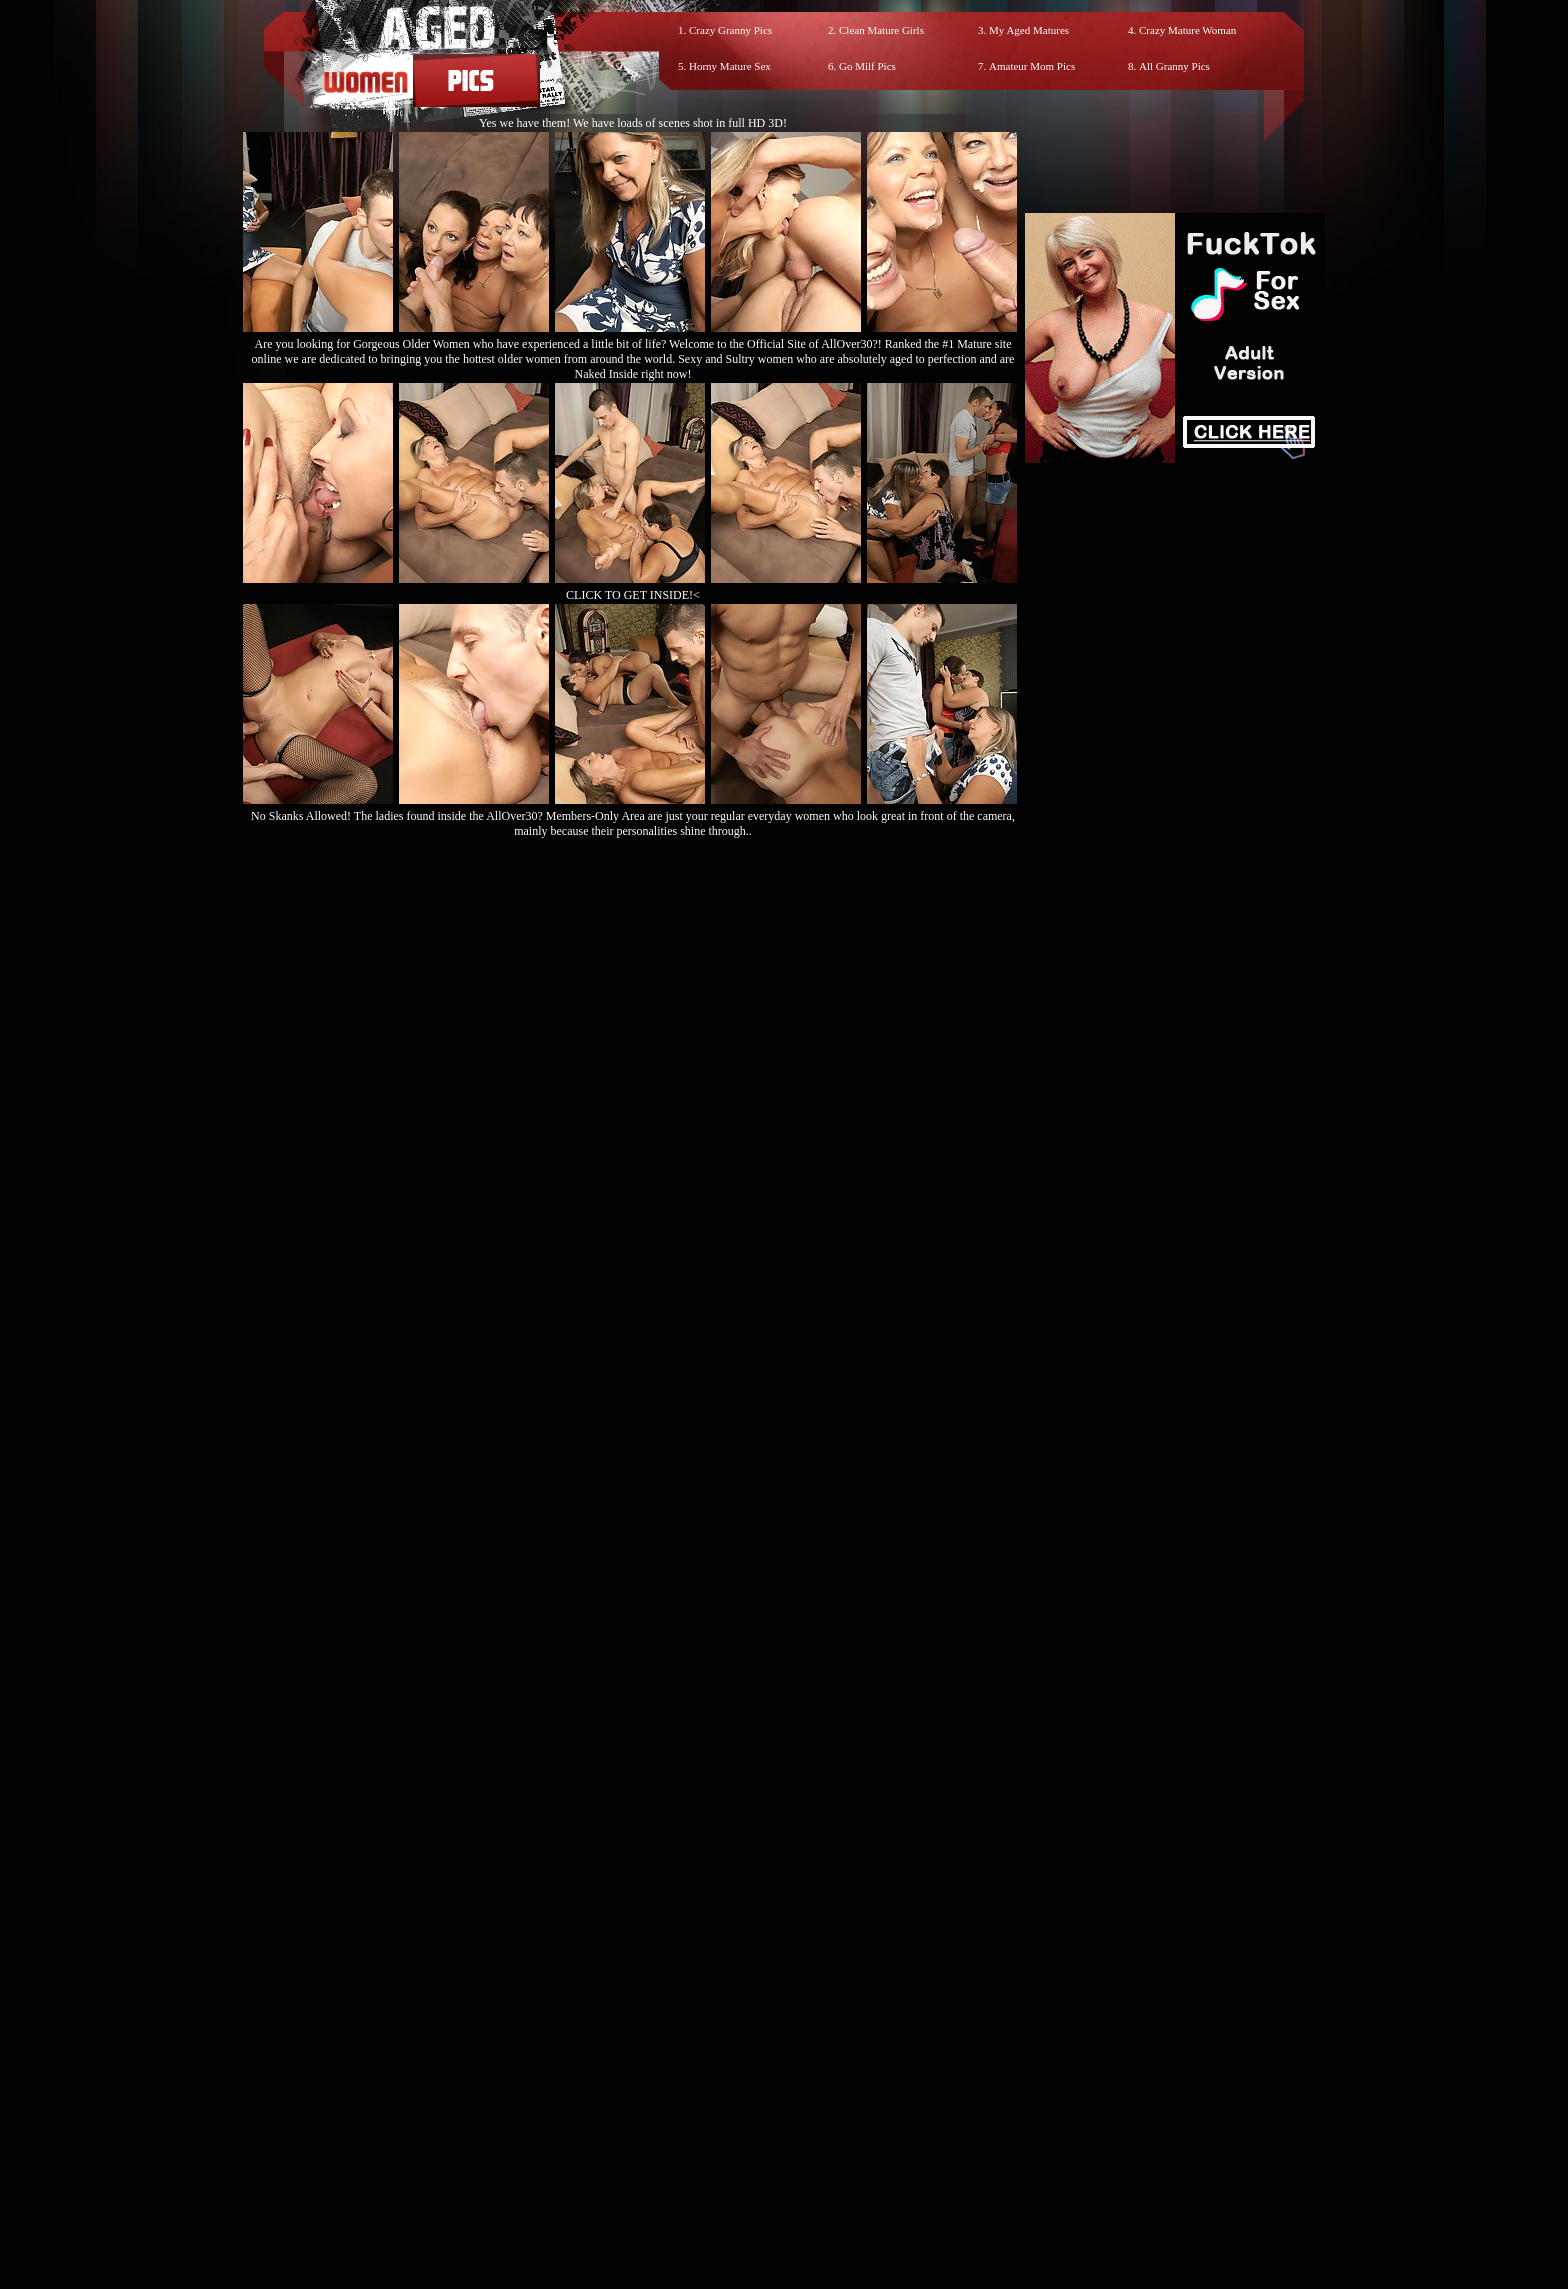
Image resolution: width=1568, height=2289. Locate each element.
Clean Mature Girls (881, 30)
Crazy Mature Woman (1187, 30)
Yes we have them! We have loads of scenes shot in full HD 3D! (633, 123)
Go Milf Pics (867, 66)
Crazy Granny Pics (730, 30)
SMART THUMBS (819, 2109)
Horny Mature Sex (730, 66)
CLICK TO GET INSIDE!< (633, 595)
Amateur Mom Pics (1032, 66)
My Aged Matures (1029, 30)
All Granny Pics (1174, 66)
